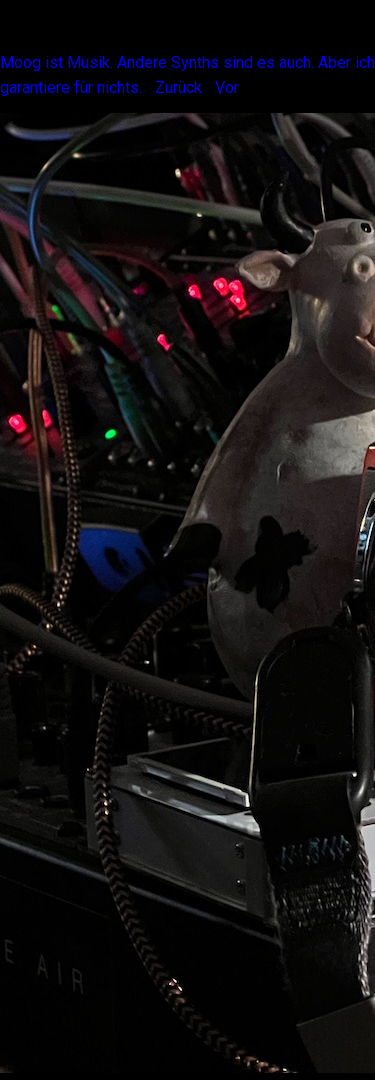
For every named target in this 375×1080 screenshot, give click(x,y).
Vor (227, 87)
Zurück (178, 87)
